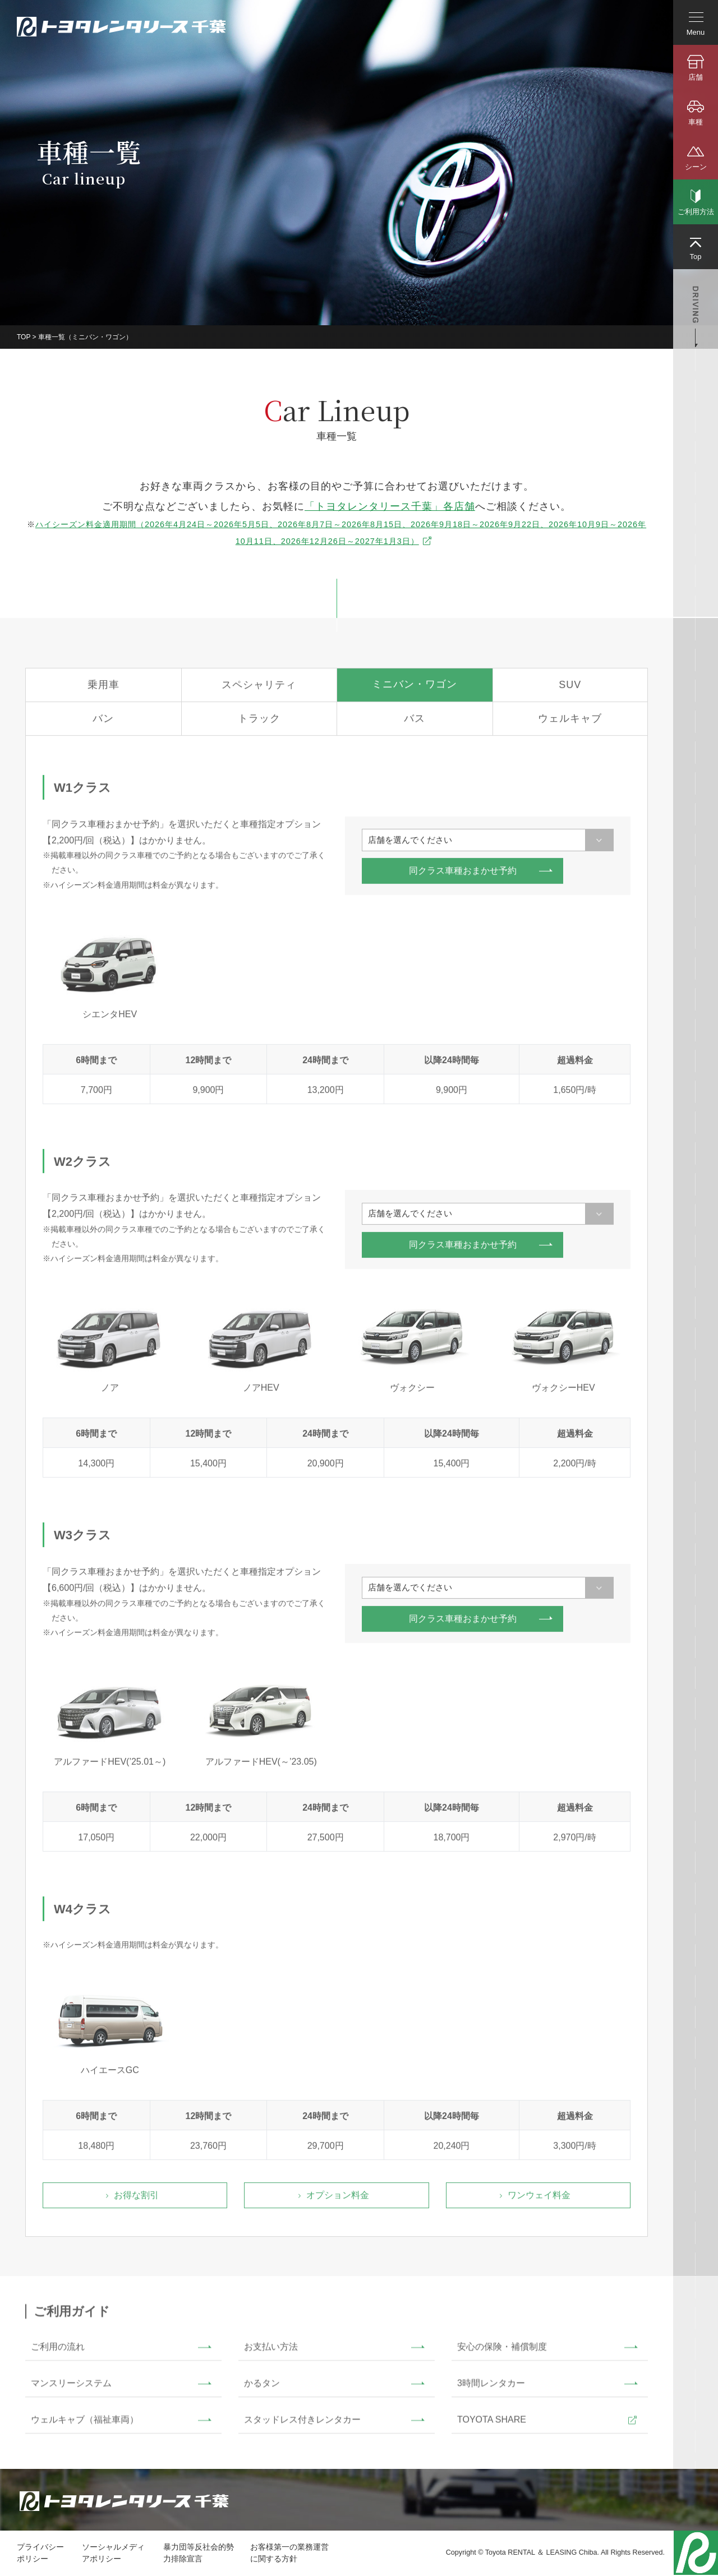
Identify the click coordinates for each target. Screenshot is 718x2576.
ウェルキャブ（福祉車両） (85, 2423)
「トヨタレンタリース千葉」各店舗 (390, 507)
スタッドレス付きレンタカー (302, 2423)
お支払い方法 (271, 2350)
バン (103, 722)
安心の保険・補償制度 (502, 2350)
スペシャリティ (259, 689)
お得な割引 (136, 2199)
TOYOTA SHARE (491, 2423)
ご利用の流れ (58, 2350)
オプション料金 (337, 2199)
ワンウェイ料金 (539, 2199)
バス (414, 722)
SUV (570, 689)
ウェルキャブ (570, 722)
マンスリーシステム (71, 2387)
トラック (259, 722)
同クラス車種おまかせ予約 (463, 875)
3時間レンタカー (491, 2387)
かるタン (262, 2387)
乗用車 (103, 689)
